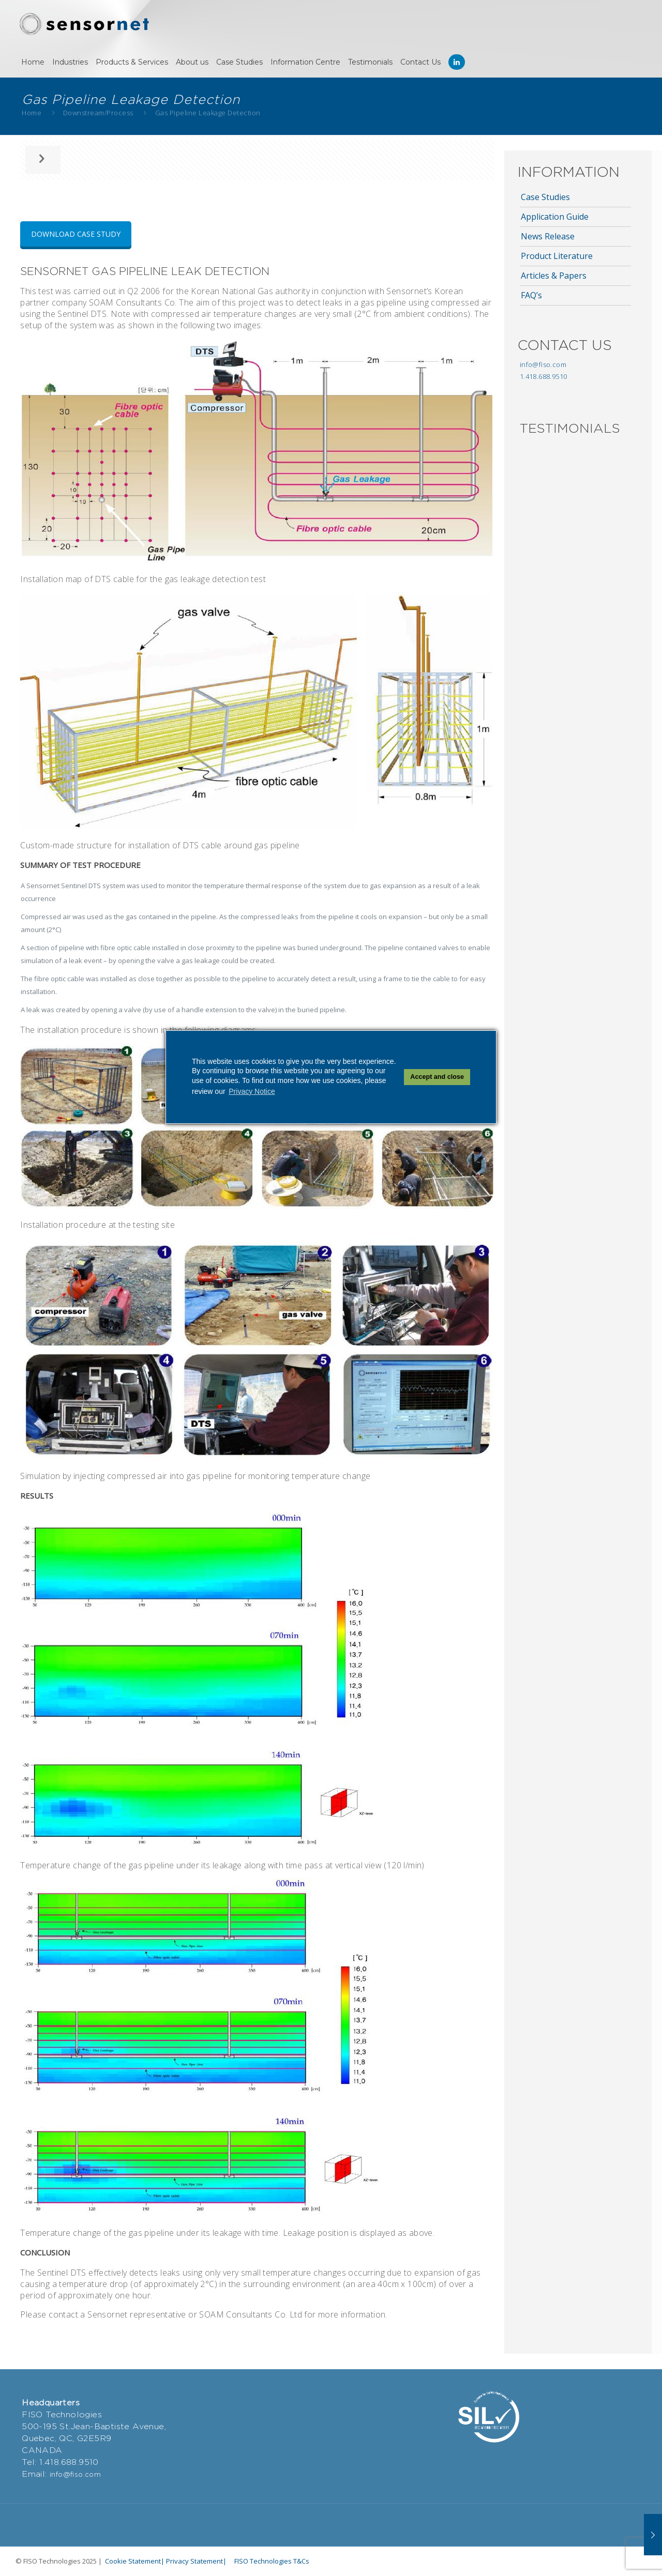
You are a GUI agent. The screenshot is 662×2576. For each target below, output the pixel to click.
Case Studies (545, 197)
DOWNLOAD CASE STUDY (76, 234)
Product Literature (557, 256)
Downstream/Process (98, 112)
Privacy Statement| (196, 2561)
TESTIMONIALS (570, 428)
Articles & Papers (553, 275)
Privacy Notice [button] (252, 1091)
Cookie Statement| (134, 2561)
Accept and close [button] (437, 1076)
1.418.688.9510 (543, 376)
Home (31, 112)
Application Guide (555, 216)
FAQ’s (531, 295)
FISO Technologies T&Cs (271, 2561)
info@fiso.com (543, 364)
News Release (548, 236)
